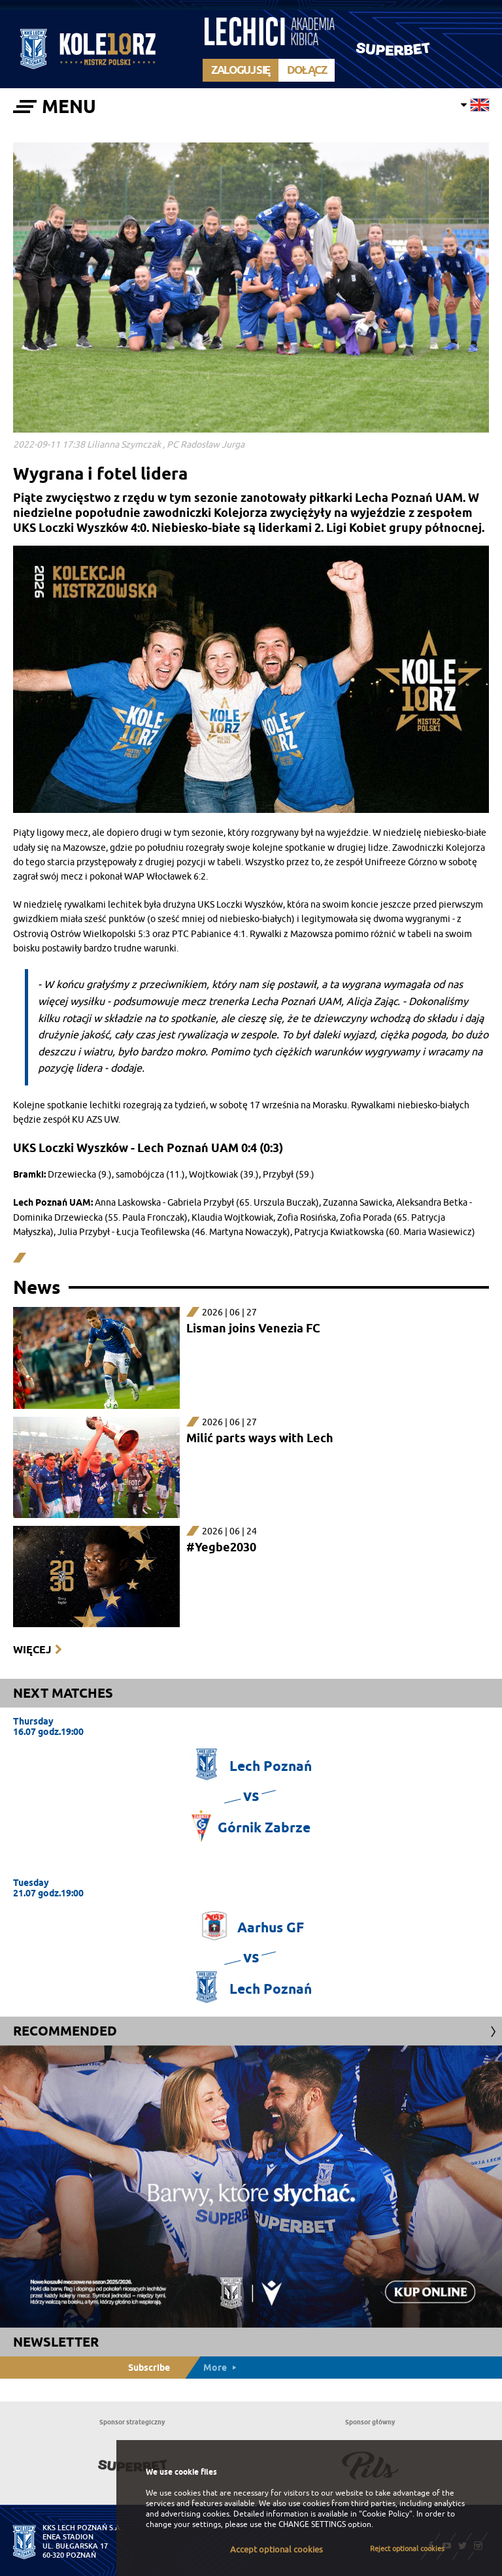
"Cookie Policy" (385, 2514)
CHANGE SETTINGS (312, 2524)
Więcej (32, 1649)
